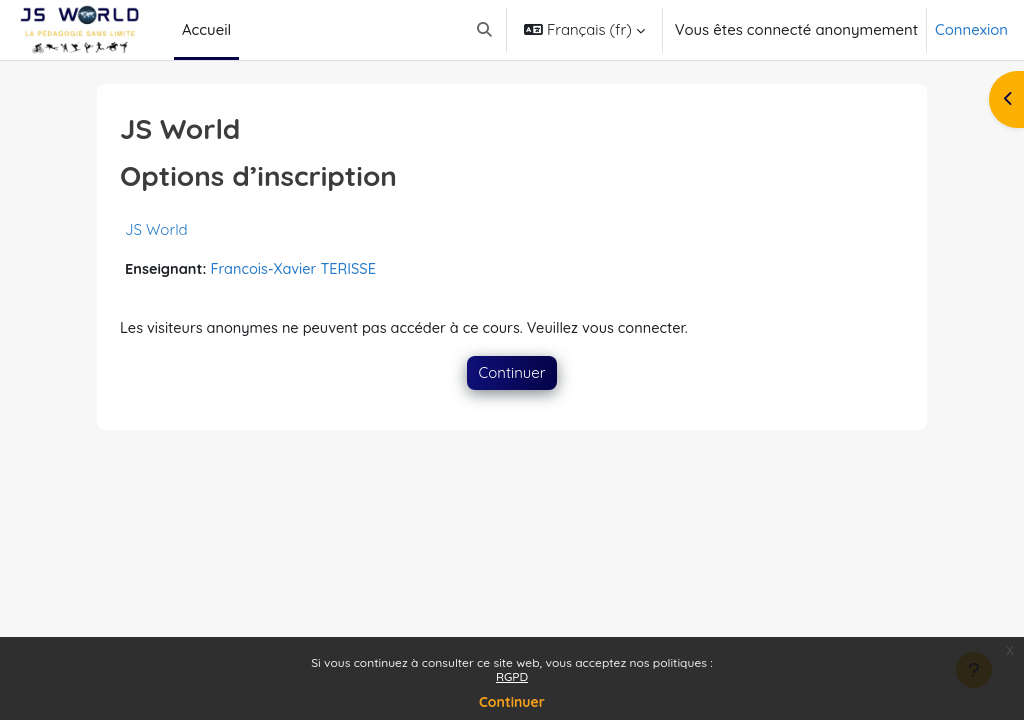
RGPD (512, 676)
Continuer (512, 702)
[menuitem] (247, 30)
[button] (484, 30)
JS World (156, 229)
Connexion (971, 29)
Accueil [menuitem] (206, 29)
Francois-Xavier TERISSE (298, 269)
